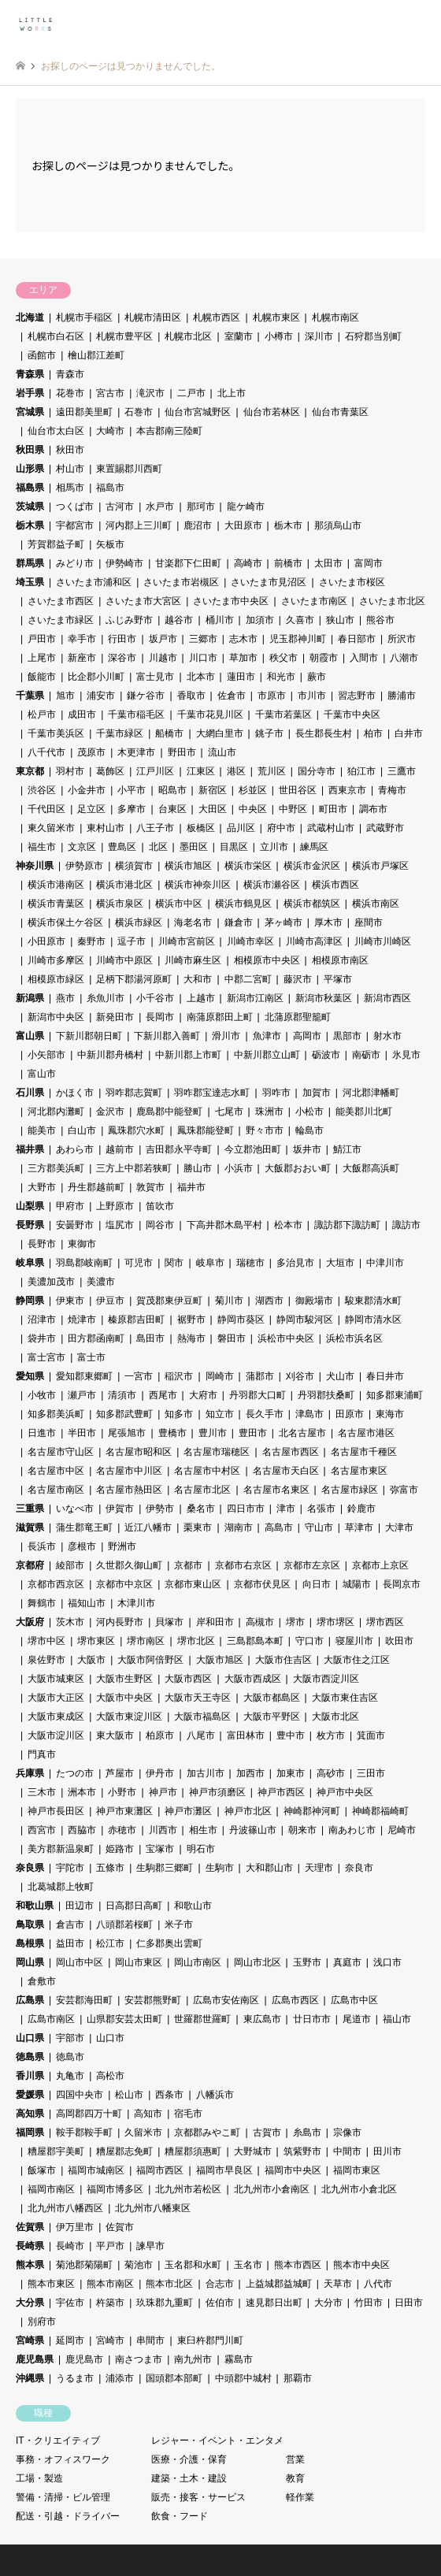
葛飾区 (110, 771)
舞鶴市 (42, 1603)
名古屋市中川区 (129, 1470)
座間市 (368, 922)
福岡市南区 (51, 2189)
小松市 (309, 1111)
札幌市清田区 (152, 317)
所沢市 (401, 638)
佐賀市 (120, 2227)
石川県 (30, 1092)
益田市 (70, 1943)
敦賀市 (150, 1187)
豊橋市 (172, 1432)
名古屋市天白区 (286, 1470)
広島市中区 (354, 2000)
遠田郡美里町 (84, 412)
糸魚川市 (105, 998)
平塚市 (338, 979)
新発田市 (115, 1017)
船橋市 (169, 733)
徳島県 (30, 2056)
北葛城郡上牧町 (61, 1886)
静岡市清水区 (373, 1319)
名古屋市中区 (56, 1470)
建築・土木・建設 (189, 2478)
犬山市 (340, 1376)
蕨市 (316, 676)
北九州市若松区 (188, 2189)
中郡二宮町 (248, 979)
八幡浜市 (215, 2094)
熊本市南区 (110, 2283)
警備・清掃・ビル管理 (63, 2497)
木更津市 (136, 752)
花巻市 (70, 393)
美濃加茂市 (51, 1281)
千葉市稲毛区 (136, 714)
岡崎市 (220, 1376)
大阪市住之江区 (357, 1659)
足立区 (91, 809)
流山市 (222, 752)
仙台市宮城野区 (198, 412)
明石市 (201, 1848)
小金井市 (87, 790)
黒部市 (347, 1035)
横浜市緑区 (138, 922)
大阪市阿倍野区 (150, 1659)
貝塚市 (169, 1622)
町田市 (333, 809)
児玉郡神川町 (297, 638)
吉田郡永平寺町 (179, 1149)
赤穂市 (122, 1829)
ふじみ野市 (129, 619)
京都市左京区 (312, 1565)
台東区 (172, 809)
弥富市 (404, 1489)
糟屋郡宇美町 (56, 2151)
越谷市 (179, 619)
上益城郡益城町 (279, 2283)
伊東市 (70, 1300)
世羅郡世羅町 (202, 2019)
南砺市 (366, 1054)
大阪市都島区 (271, 1697)
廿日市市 (312, 2019)
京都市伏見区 (262, 1584)
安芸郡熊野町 (152, 2000)
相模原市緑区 (56, 979)
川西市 (163, 1829)
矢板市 (110, 544)
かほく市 (75, 1092)
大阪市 (91, 1659)
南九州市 (193, 2359)
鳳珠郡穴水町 (136, 1130)
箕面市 (371, 1735)
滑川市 (226, 1035)
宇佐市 (70, 2302)
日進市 (42, 1432)
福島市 (110, 487)
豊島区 (122, 846)
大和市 (197, 979)
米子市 (179, 1924)
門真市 (42, 1754)
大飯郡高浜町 (371, 1168)
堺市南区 (146, 1640)
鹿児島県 (35, 2359)
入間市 (364, 657)
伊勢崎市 (124, 563)
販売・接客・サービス (198, 2497)
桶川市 (220, 619)
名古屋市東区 (359, 1470)
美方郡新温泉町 (61, 1848)
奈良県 (30, 1867)
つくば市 (75, 506)
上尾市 (42, 657)
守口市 (309, 1640)
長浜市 (42, 1546)
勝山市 (197, 1168)
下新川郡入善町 (167, 1035)
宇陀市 (70, 1867)
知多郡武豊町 (124, 1414)
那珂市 (201, 506)
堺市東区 (96, 1640)
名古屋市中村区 (207, 1470)
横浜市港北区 (124, 884)
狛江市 (361, 771)
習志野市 (357, 695)
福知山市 (87, 1603)
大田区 (212, 809)
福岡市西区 (159, 2170)
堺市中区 (46, 1640)
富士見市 (155, 676)
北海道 (30, 317)
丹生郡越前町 (96, 1187)
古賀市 (267, 2132)
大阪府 (30, 1622)
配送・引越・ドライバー (68, 2516)
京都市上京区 (380, 1565)
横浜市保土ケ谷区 (65, 922)
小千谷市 (155, 998)
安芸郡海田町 (84, 2000)
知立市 (220, 1414)
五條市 (110, 1867)
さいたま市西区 (61, 601)
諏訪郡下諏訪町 (347, 1224)
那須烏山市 (337, 525)
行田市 (122, 638)
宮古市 (110, 393)
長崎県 (30, 2245)
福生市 (42, 846)
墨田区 (194, 846)
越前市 (120, 1149)
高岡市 (307, 1035)
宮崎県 (30, 2340)
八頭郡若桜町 (124, 1924)
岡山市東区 (138, 1962)
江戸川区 (155, 771)
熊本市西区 (297, 2264)
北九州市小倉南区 (271, 2189)
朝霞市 (323, 657)
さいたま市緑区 (61, 619)
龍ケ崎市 (246, 506)
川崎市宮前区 (186, 941)
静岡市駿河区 (304, 1319)
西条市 (169, 2094)
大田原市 (243, 525)
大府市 (203, 1395)
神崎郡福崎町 (380, 1811)
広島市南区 (51, 2019)
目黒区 (234, 846)
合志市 (220, 2283)
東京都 (30, 771)
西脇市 (82, 1829)
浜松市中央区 (286, 1338)
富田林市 (246, 1735)
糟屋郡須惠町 (193, 2151)
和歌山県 (35, 1905)
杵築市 (110, 2302)
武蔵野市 (385, 827)
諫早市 (150, 2245)
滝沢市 (150, 393)
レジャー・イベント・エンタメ (217, 2440)
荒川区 (272, 771)
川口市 (203, 657)
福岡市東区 (356, 2170)
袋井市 (42, 1338)
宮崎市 (110, 2340)
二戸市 (191, 393)
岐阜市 (210, 1262)
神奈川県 (35, 865)
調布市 (373, 809)
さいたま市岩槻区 (181, 582)
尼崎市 (401, 1829)
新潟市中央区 (56, 1017)
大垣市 (340, 1262)
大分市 (328, 2302)
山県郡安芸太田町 (124, 2019)
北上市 (231, 393)
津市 (285, 1508)
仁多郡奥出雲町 (169, 1943)
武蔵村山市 (330, 827)
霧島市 (238, 2359)
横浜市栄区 (248, 865)
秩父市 (283, 657)
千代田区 (46, 809)
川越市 (163, 657)
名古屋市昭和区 (139, 1451)
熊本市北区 (169, 2283)
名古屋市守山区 (61, 1451)
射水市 (387, 1035)
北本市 (201, 676)
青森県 (30, 374)
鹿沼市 (197, 525)
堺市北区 (196, 1640)
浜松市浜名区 (354, 1338)
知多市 (179, 1414)
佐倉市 (231, 695)
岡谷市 (160, 1224)
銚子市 (269, 733)
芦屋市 (120, 1773)
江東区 (201, 771)
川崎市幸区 (250, 941)
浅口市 (387, 1962)
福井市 (191, 1187)
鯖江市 (347, 1149)
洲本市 (82, 1792)
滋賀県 (30, 1527)
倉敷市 (42, 1981)
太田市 (328, 563)
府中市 (281, 827)
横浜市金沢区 (312, 865)
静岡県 (30, 1300)
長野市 (42, 1243)
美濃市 (101, 1281)
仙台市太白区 (56, 430)
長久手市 (265, 1414)
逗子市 (131, 941)
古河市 (120, 506)
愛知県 (30, 1376)
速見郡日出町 (274, 2302)
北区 (158, 846)
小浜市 (238, 1168)
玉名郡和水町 (193, 2264)
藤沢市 (298, 979)
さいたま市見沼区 (268, 582)
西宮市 (42, 1829)
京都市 (188, 1565)
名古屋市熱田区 (129, 1489)
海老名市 (193, 922)
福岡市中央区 (293, 2170)
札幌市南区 (335, 317)
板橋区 (201, 827)
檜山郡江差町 (96, 355)
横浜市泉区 (119, 903)
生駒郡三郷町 (164, 1867)
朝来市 (302, 1829)
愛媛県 (30, 2094)
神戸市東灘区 (124, 1811)
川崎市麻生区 (193, 960)
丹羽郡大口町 (257, 1395)
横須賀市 (134, 865)
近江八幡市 (148, 1527)
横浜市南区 (375, 903)
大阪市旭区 (219, 1659)
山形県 (30, 468)
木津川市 (136, 1603)
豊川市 (212, 1432)
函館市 (42, 355)
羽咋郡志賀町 (134, 1092)
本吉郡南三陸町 (169, 430)
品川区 (241, 827)
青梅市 (392, 790)
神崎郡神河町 (312, 1811)
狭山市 (340, 619)
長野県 (30, 1224)
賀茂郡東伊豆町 (169, 1300)
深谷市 (122, 657)
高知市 (148, 2113)
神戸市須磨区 (217, 1792)
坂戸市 (163, 638)
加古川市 (205, 1773)
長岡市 (160, 1017)
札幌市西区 (216, 317)
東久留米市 (51, 827)
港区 (236, 771)
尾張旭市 (127, 1432)
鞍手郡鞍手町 (84, 2132)
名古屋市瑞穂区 (216, 1451)
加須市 (260, 619)
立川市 (274, 846)
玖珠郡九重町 (164, 2302)
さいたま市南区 (314, 601)
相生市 (203, 1829)
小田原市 (46, 941)
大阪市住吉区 (283, 1659)
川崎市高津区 (314, 941)
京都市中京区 (124, 1584)
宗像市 (347, 2132)
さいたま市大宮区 (143, 601)
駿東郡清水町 (373, 1300)
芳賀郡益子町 (56, 544)
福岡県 (30, 2132)
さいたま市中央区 (231, 601)
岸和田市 (215, 1622)
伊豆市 (110, 1300)
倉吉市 (70, 1924)
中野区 (293, 809)
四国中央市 (79, 2094)
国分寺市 (316, 771)
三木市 (42, 1792)
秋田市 (70, 449)
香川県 (30, 2075)
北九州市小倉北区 (359, 2189)
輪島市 (309, 1130)
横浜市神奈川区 (198, 884)
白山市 (82, 1130)
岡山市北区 (257, 1962)
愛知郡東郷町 (84, 1376)
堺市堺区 (335, 1622)
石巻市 (138, 412)
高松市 (110, 2075)
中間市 (347, 2151)
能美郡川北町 (363, 1111)
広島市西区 (295, 2000)
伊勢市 (160, 1508)
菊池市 (138, 2264)
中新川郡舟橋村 (110, 1054)
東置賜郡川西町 (129, 468)
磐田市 (231, 1338)
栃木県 (30, 525)
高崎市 (248, 563)
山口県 (30, 2037)
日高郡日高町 (134, 1905)
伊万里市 (75, 2227)
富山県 (30, 1035)
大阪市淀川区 (56, 1735)
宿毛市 (188, 2113)
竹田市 (368, 2302)
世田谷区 (298, 790)
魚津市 (267, 1035)
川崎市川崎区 (382, 941)
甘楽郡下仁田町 (188, 563)
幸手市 (82, 638)
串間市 (150, 2340)
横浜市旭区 (188, 865)
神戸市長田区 (56, 1811)
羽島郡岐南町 (84, 1262)
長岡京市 (402, 1584)
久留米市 (143, 2132)
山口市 (110, 2037)
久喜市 (300, 619)
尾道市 (357, 2019)
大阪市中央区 (124, 1697)
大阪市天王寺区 (198, 1697)
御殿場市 (314, 1300)
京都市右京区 (243, 1565)
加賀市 (316, 1092)
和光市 (281, 676)
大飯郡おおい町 (298, 1168)
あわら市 (75, 1149)
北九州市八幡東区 (153, 2208)
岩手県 (30, 393)
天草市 (338, 2283)
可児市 (138, 1262)
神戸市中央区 (345, 1792)
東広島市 (262, 2019)
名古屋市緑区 (349, 1489)
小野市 (122, 1792)
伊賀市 (120, 1508)
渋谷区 (42, 790)
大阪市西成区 (252, 1678)
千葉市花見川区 (210, 714)
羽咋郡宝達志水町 (212, 1092)
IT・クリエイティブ (58, 2440)
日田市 (409, 2302)
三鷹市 (401, 771)
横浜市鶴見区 (243, 903)
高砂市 (331, 1773)
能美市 (42, 1130)
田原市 (349, 1414)
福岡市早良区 (224, 2170)
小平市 (131, 790)
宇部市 (70, 2037)
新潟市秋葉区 (323, 998)
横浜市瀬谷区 (271, 884)
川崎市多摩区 (56, 960)
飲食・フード (179, 2516)
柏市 (373, 733)
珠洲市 (269, 1111)
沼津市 (42, 1319)
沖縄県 (30, 2378)
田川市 (387, 2151)
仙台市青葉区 (340, 412)
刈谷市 (300, 1376)
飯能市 (42, 676)
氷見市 (406, 1054)
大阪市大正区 (56, 1697)
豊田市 (253, 1432)
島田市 (150, 1338)
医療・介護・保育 (189, 2459)
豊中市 (290, 1735)
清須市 (122, 1395)
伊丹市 (160, 1773)
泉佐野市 (46, 1659)
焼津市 (82, 1319)
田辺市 (79, 1905)
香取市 (191, 695)
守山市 (319, 1527)
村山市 (70, 468)
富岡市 (368, 563)
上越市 (201, 998)
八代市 (378, 2283)
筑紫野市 (302, 2151)
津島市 (309, 1414)
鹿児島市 (84, 2359)
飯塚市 (42, 2170)
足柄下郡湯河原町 (134, 979)
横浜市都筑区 (312, 903)
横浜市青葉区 (56, 903)
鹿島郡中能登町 (169, 1111)
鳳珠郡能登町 (205, 1130)
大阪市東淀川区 (129, 1716)
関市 (174, 1262)
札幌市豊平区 (124, 336)
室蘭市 (238, 336)
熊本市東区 (51, 2283)
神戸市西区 (281, 1792)
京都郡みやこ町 (207, 2132)
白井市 (409, 733)
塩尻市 (120, 1224)
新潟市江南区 (255, 998)
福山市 (397, 2019)
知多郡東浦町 (394, 1395)
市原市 (272, 695)
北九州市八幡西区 (65, 2208)
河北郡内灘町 (56, 1111)
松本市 (288, 1224)
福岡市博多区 (115, 2189)
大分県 (30, 2302)
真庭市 (347, 1962)
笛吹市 (160, 1206)
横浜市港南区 (56, 884)
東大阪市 (115, 1735)
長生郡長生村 (323, 733)
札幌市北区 (188, 336)
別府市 (42, 2321)
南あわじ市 (352, 1829)
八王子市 (155, 827)
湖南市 (238, 1527)
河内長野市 (119, 1622)
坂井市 (307, 1149)
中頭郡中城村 (243, 2378)
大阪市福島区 (202, 1716)
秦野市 (91, 941)
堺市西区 (385, 1622)
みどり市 (75, 563)
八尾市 (201, 1735)
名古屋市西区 (290, 1451)
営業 (295, 2459)
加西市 (250, 1773)
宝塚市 (160, 1848)
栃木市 (288, 525)
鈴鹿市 (361, 1508)
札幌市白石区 (56, 336)
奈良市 (359, 1867)
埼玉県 (30, 582)
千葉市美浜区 (56, 733)
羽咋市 (276, 1092)
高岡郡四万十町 (89, 2113)
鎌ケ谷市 (146, 695)
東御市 (82, 1243)
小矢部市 (46, 1054)
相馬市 (70, 487)
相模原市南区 (340, 960)
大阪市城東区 (56, 1678)
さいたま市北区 (392, 601)
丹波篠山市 (252, 1829)
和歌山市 (193, 1905)
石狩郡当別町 (373, 336)
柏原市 (160, 1735)
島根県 (30, 1943)
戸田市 (42, 638)
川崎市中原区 (124, 960)
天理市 (319, 1867)
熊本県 (30, 2264)
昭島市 (172, 790)
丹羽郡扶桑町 (326, 1395)
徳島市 (70, 2056)
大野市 (42, 1187)
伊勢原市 (84, 865)
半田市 (82, 1432)
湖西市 (269, 1300)
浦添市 (120, 2378)
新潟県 (30, 998)
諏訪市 (406, 1224)
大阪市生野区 (124, 1678)
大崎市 (110, 430)
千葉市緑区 (119, 733)
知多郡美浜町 (56, 1414)
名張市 (321, 1508)
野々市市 (265, 1130)
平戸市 (110, 2245)
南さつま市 (138, 2359)
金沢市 (110, 1111)
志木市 (243, 638)
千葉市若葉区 (283, 714)
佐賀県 (30, 2227)
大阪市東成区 (56, 1716)
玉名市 (248, 2264)
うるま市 (75, 2378)
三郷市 (203, 638)
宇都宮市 (75, 525)
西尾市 (163, 1395)
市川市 (312, 695)
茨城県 (30, 506)
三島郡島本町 (255, 1640)
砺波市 (326, 1054)
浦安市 (101, 695)
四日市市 (246, 1508)
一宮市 (138, 1376)
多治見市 (295, 1262)
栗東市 (197, 1527)
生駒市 (220, 1867)
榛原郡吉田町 (136, 1319)
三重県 (30, 1508)
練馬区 (314, 846)
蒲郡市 (260, 1376)
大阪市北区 (335, 1716)
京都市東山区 (193, 1584)
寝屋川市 (354, 1640)
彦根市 (82, 1546)
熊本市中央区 (361, 2264)
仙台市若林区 (271, 412)
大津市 (399, 1527)
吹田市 (399, 1640)
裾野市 (191, 1319)
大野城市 (253, 2151)
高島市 (279, 1527)
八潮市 (404, 657)
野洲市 (122, 1546)
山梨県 (30, 1206)
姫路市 (120, 1848)
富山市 (42, 1073)
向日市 (316, 1584)
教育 (295, 2478)
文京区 (82, 846)
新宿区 (212, 790)
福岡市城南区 (96, 2170)
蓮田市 (241, 676)
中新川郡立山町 (267, 1054)
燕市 (65, 998)
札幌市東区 (276, 317)
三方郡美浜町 (56, 1168)
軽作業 (300, 2497)
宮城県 (30, 412)
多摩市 (131, 809)
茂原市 (91, 752)
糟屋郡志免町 (124, 2151)
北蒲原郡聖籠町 (298, 1017)
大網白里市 (219, 733)
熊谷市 (380, 619)
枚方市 (331, 1735)
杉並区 (253, 790)
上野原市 (115, 1206)
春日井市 (385, 1376)
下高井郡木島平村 (224, 1224)
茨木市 (70, 1622)
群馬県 (30, 563)
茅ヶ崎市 (283, 922)
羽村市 (70, 771)
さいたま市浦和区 (94, 582)
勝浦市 (401, 695)
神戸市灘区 (188, 1811)
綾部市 (70, 1565)
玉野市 (307, 1962)
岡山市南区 (197, 1962)
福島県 (30, 487)
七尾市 (229, 1111)
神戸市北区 (248, 1811)
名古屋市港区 (366, 1432)
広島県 (30, 2000)
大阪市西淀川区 (326, 1678)
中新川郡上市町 (188, 1054)
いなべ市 (75, 1508)
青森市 (70, 374)
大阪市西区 (188, 1678)
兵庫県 (30, 1773)
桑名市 (201, 1508)
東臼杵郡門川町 (210, 2340)
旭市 (65, 695)
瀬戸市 (82, 1395)
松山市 (129, 2094)
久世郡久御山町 (129, 1565)
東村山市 (105, 827)
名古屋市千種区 (364, 1451)
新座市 (82, 657)
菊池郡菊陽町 (84, 2264)
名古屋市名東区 (276, 1489)
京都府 (30, 1565)
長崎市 (70, 2245)
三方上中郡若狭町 (134, 1168)
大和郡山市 (269, 1867)
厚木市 (328, 922)
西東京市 (347, 790)
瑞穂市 (250, 1262)
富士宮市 (46, 1357)
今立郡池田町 (252, 1149)
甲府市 (70, 1206)
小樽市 (279, 336)
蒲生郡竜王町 (84, 1527)
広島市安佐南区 (226, 2000)
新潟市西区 (387, 998)
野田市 (182, 752)
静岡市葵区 (241, 1319)
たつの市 (75, 1773)
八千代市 (46, 752)
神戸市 (163, 1792)
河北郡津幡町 (371, 1092)
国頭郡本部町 (174, 2378)
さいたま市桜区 (352, 582)
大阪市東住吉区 (345, 1697)
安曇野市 (75, 1224)
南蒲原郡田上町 (220, 1017)
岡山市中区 (79, 1962)
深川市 (319, 336)
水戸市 (160, 506)
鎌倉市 (238, 922)
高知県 (30, 2113)
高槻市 (260, 1622)
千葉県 (30, 695)
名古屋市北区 (202, 1489)
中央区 (253, 809)
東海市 (390, 1414)
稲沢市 (179, 1376)
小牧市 (42, 1395)
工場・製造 (39, 2478)
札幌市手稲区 (84, 317)
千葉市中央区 (352, 714)
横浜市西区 (335, 884)
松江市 (110, 1943)
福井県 (30, 1149)
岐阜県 (30, 1262)
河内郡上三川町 (139, 525)
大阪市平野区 (271, 1716)
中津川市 (385, 1262)
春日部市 (357, 638)
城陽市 (357, 1584)
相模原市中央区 (267, 960)
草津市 (359, 1527)
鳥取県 (30, 1924)
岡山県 (30, 1962)
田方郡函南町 (96, 1338)
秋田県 (30, 449)
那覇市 (298, 2378)
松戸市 (42, 714)
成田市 (82, 714)
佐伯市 (220, 2302)
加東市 (290, 1773)
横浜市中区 (178, 903)
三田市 (371, 1773)
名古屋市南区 (56, 1489)
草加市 (243, 657)
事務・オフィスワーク (63, 2459)
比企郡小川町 (96, 676)
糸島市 (307, 2132)
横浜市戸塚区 (380, 865)
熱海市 (191, 1338)
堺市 (295, 1622)
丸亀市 (70, 2075)
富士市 (91, 1357)
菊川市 (229, 1300)
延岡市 (70, 2340)
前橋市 (288, 563)
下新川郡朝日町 (89, 1035)
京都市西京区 (56, 1584)
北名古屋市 (302, 1432)
